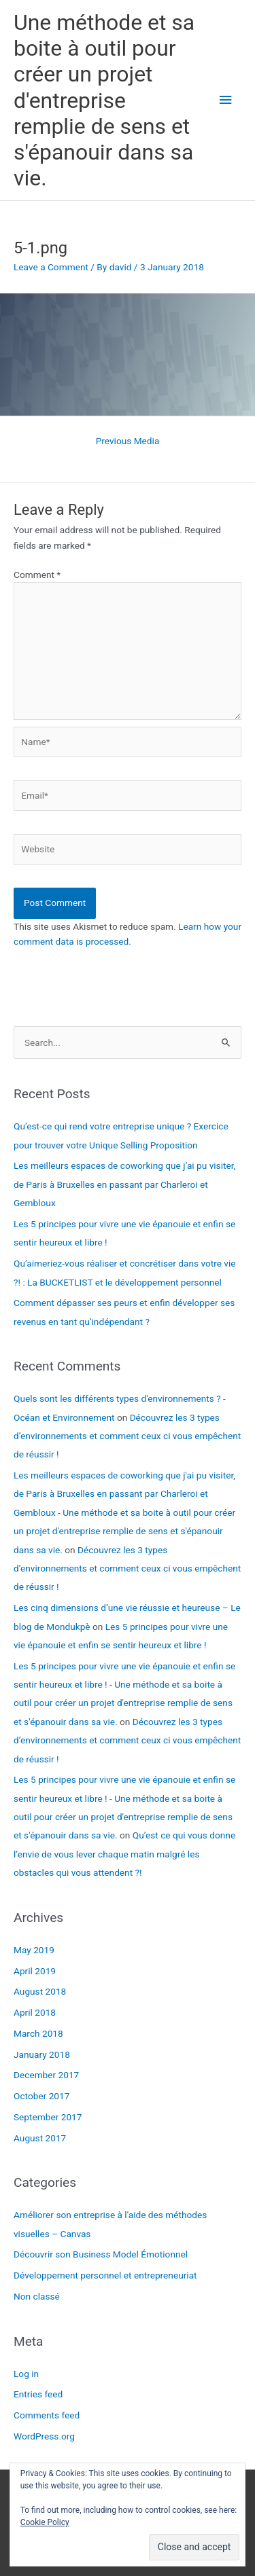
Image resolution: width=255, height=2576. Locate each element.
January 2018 (42, 2054)
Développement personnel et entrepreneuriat (105, 2275)
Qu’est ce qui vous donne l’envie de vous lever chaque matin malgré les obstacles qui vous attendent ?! (124, 1854)
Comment (37, 574)
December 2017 (46, 2074)
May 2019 (34, 1949)
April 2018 (35, 2012)
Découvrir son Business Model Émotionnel (101, 2254)
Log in (26, 2373)
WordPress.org (44, 2436)
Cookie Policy (44, 2522)
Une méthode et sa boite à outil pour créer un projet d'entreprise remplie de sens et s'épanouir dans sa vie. (104, 101)
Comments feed (47, 2415)
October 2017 (41, 2095)
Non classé (37, 2296)
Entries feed (38, 2394)
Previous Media (128, 440)
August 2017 (40, 2138)
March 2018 (38, 2033)
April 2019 (35, 1970)
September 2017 (48, 2116)
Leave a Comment (51, 266)
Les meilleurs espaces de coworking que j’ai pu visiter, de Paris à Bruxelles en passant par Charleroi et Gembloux (124, 1184)
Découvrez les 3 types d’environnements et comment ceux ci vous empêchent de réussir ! (127, 1436)
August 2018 (40, 1991)
